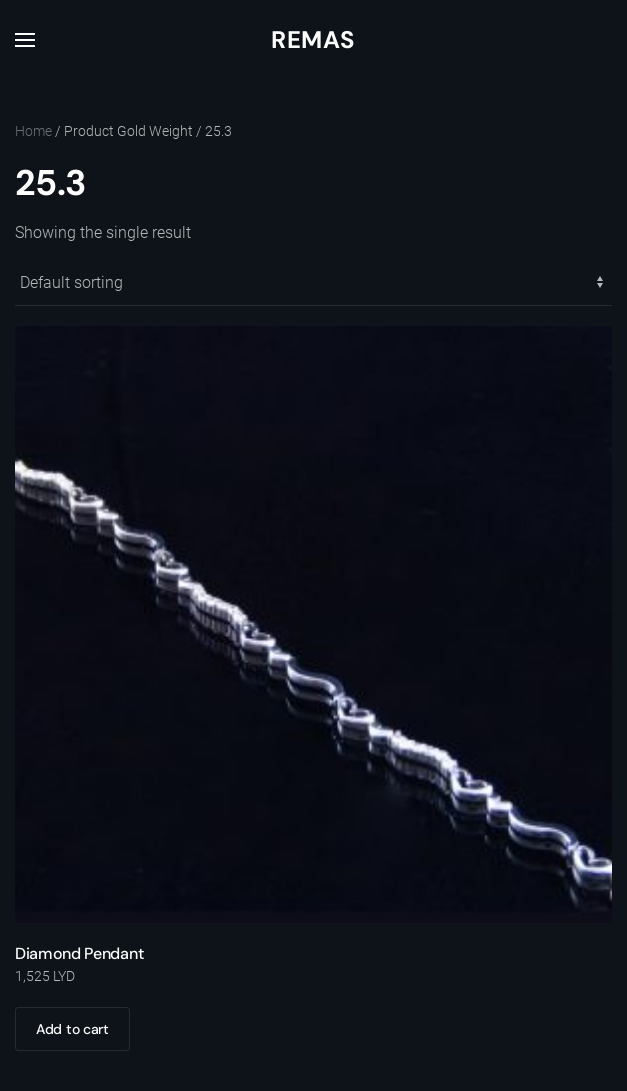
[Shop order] (313, 283)
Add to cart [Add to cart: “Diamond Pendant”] (72, 1029)
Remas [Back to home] (313, 39)
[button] (25, 40)
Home (33, 131)
